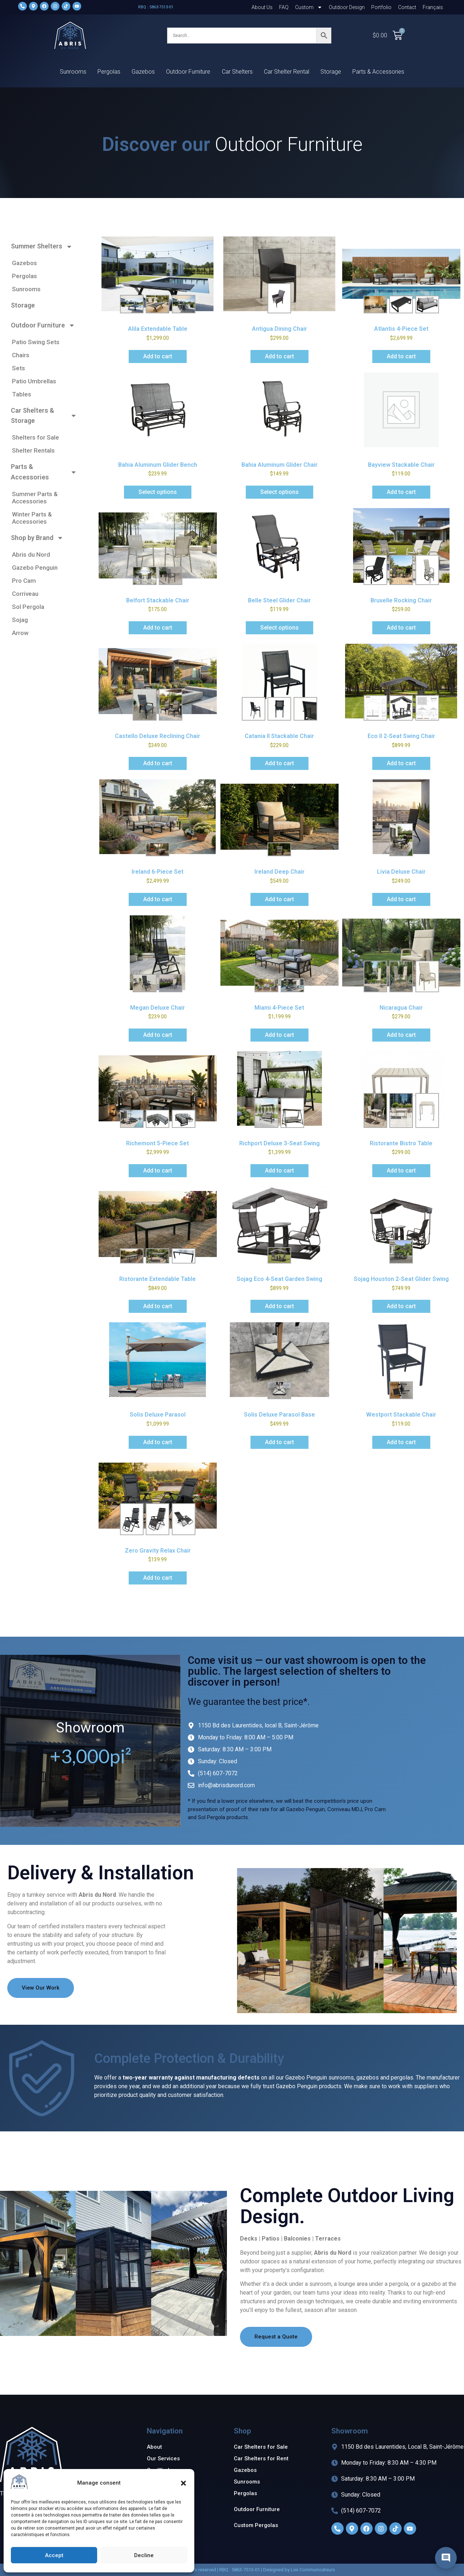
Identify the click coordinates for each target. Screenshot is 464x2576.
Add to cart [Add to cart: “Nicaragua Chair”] (401, 1034)
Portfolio (381, 7)
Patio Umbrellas (34, 381)
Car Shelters (237, 71)
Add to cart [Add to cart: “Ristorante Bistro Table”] (401, 1170)
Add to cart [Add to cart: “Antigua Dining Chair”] (279, 356)
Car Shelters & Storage (44, 416)
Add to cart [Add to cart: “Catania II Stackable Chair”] (279, 763)
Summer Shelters (41, 247)
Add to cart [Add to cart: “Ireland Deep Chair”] (279, 899)
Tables (21, 394)
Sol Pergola (28, 606)
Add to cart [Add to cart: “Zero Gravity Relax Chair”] (157, 1577)
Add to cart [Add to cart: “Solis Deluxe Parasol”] (157, 1442)
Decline (144, 2555)
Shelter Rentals (33, 450)
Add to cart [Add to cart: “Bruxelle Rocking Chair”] (401, 627)
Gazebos (143, 71)
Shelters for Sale (35, 437)
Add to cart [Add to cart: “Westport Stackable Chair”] (401, 1442)
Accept (54, 2555)
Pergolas (109, 71)
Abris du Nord (31, 554)
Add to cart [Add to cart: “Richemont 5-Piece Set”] (157, 1170)
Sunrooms (73, 71)
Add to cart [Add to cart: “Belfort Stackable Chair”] (157, 627)
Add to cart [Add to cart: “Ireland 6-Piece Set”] (157, 899)
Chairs (20, 355)
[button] (183, 2483)
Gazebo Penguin (35, 567)
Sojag (20, 619)
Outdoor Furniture (188, 71)
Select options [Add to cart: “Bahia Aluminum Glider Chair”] (279, 492)
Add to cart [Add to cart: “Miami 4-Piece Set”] (279, 1034)
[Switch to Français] (432, 7)
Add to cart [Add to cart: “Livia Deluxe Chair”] (401, 899)
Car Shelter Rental (286, 71)
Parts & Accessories (378, 71)
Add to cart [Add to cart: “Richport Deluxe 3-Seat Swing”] (279, 1170)
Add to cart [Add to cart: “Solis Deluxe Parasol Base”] (279, 1442)
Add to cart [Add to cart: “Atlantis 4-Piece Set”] (401, 356)
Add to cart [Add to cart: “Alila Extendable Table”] (157, 356)
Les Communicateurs (313, 2569)
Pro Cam (24, 580)
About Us (262, 7)
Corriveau (25, 593)
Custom (308, 7)
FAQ (284, 7)
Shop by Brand (37, 538)
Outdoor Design (347, 7)
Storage (330, 71)
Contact (407, 7)
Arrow (20, 632)
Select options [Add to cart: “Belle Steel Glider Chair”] (279, 627)
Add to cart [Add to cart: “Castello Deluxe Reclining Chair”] (157, 763)
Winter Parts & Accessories (32, 518)
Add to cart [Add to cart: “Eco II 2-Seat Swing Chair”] (401, 763)
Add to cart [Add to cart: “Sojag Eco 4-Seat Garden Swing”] (279, 1306)
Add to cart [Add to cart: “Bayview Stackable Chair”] (401, 492)
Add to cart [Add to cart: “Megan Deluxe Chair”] (157, 1034)
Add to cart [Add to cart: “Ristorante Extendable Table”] (157, 1306)
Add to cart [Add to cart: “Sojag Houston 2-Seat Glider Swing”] (401, 1306)
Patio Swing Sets (35, 342)
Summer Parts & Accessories (35, 497)
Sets (18, 368)
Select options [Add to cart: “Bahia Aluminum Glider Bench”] (157, 492)
